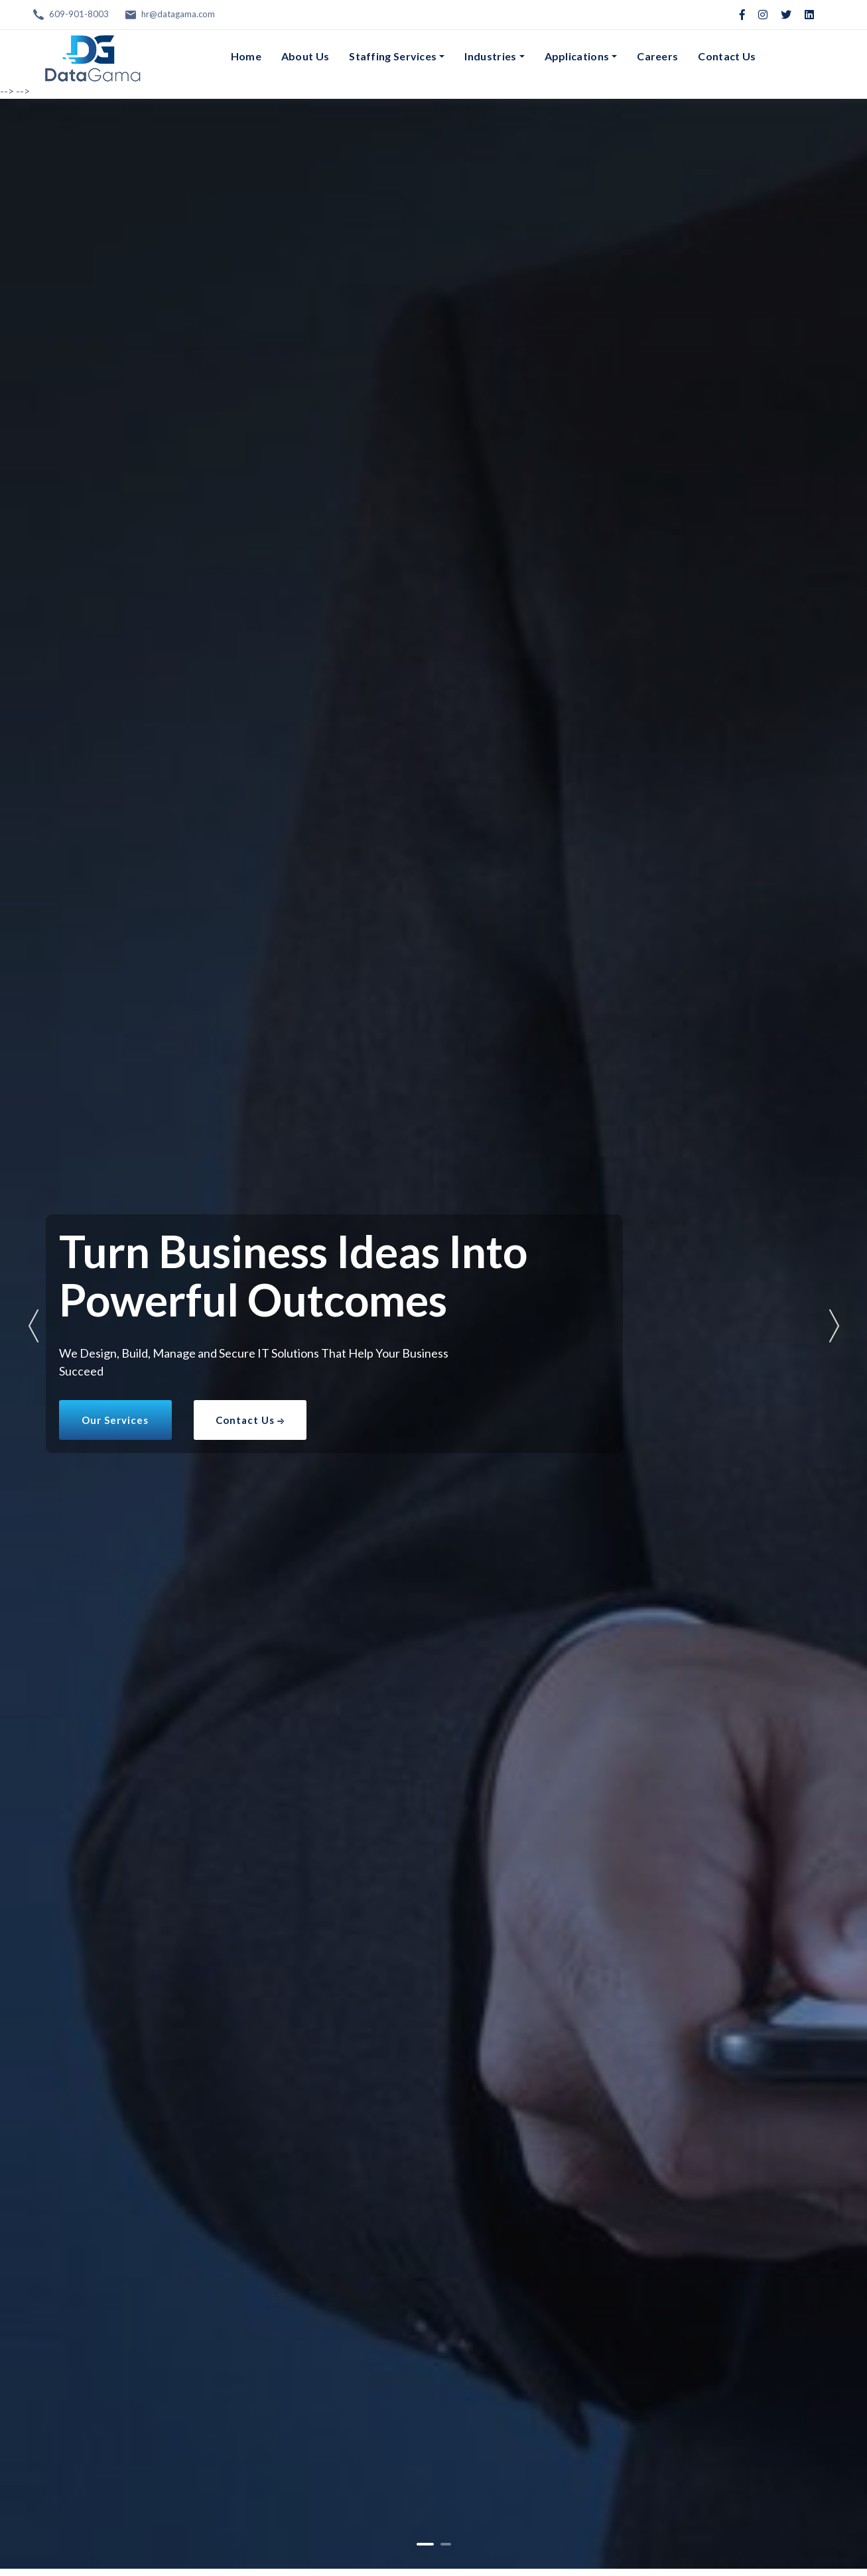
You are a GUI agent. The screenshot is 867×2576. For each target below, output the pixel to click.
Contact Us (727, 56)
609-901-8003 (79, 14)
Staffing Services (392, 56)
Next (834, 1326)
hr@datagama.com (178, 14)
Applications (577, 56)
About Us (305, 56)
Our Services (115, 1420)
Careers (657, 56)
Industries (490, 56)
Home (246, 56)
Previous (33, 1326)
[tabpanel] (433, 1334)
